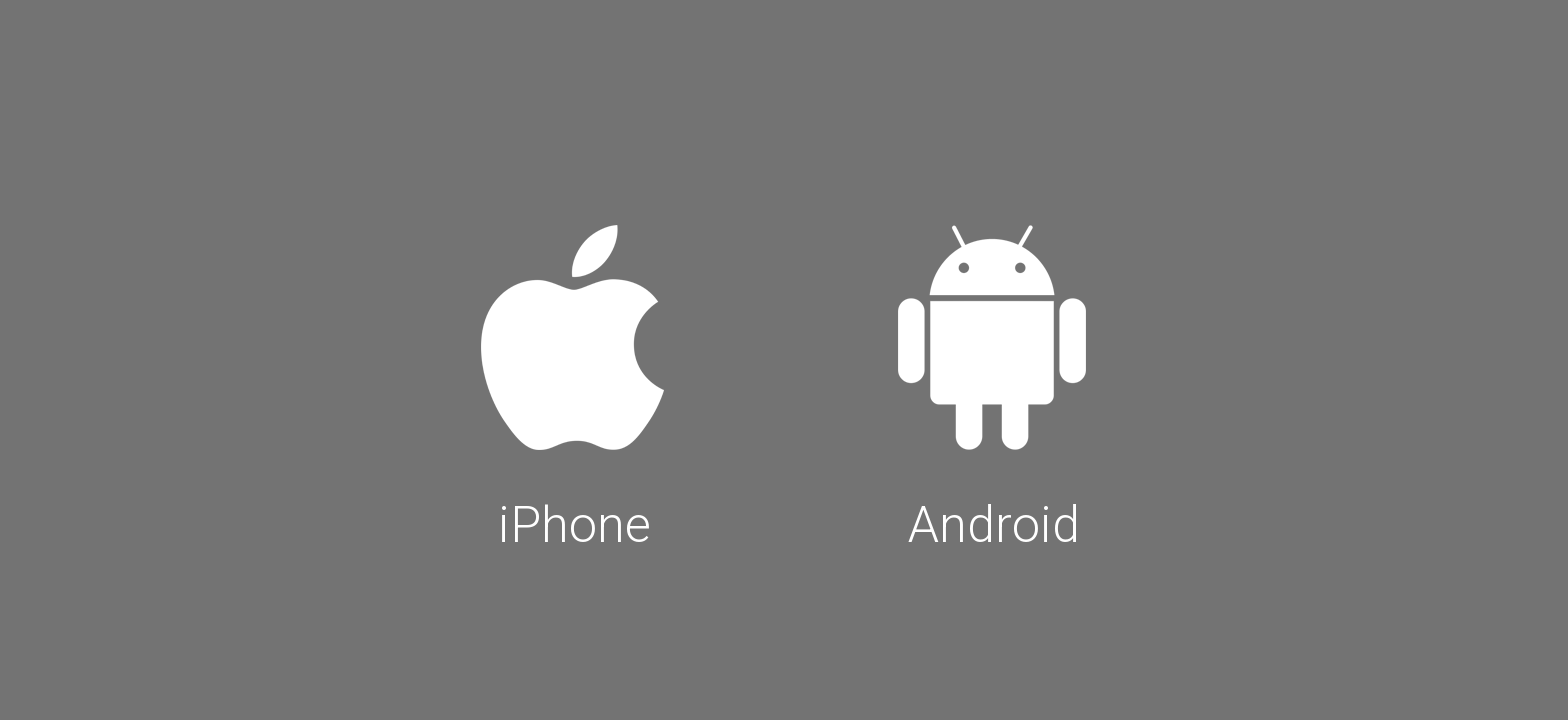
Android (994, 382)
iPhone (574, 382)
